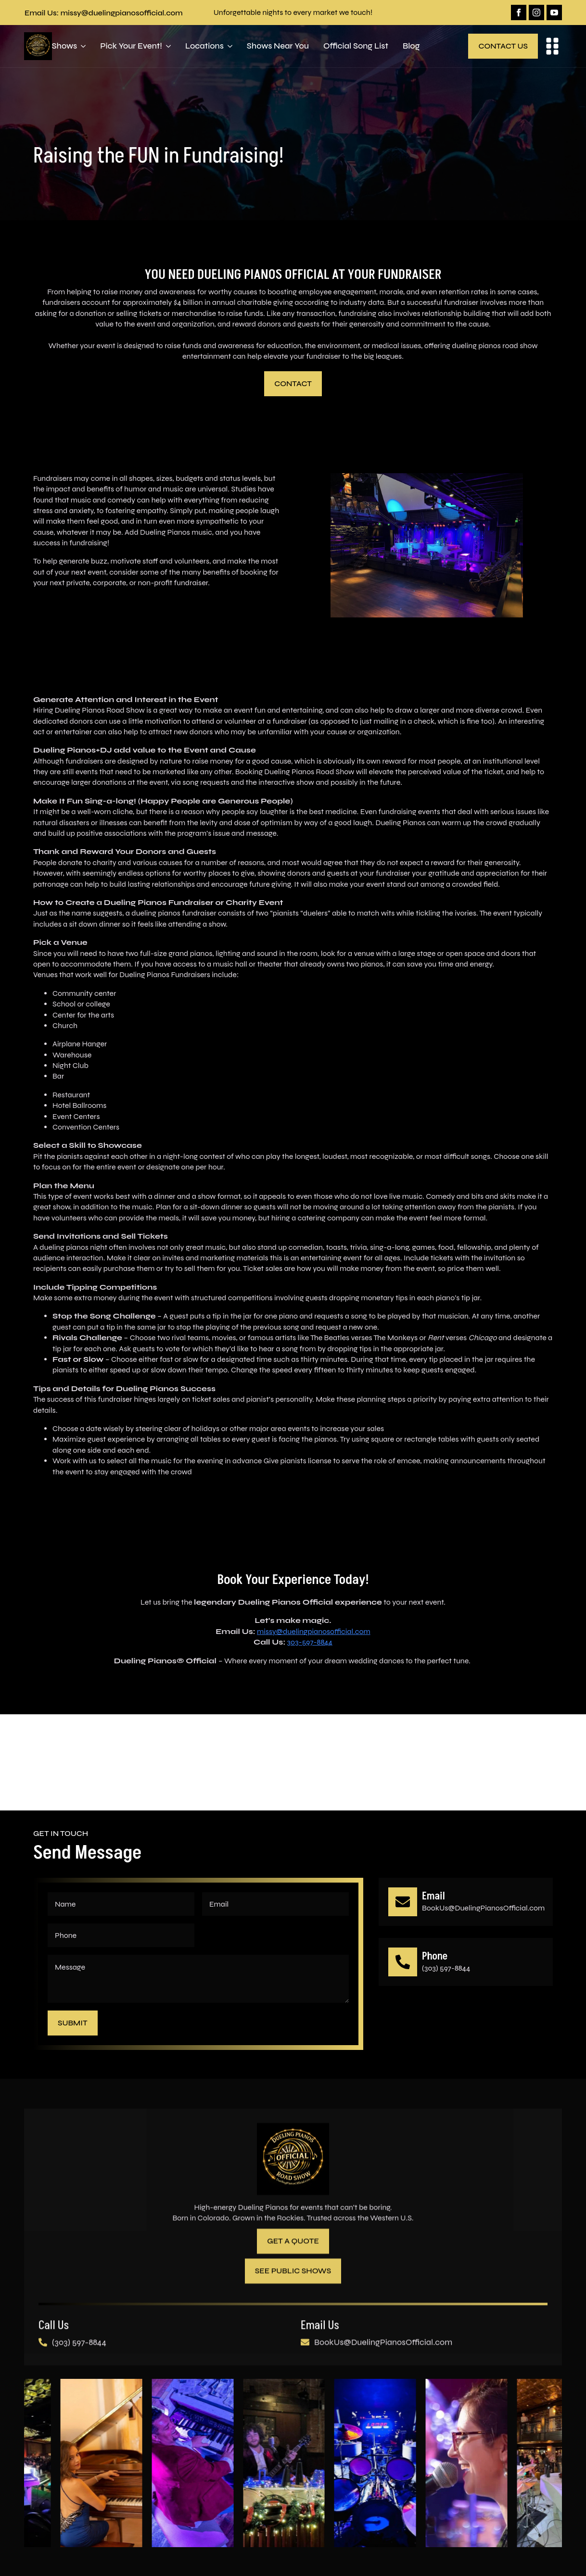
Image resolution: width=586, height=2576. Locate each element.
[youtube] (554, 12)
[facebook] (518, 12)
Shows (64, 46)
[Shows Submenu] (81, 46)
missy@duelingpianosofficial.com (313, 1631)
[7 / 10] (477, 2464)
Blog (411, 46)
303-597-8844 (309, 1641)
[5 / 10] (294, 2464)
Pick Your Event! (131, 46)
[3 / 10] (112, 2464)
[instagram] (536, 12)
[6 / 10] (386, 2464)
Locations (204, 46)
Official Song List (355, 46)
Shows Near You (278, 46)
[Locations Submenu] (228, 46)
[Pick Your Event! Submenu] (166, 46)
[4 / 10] (203, 2464)
